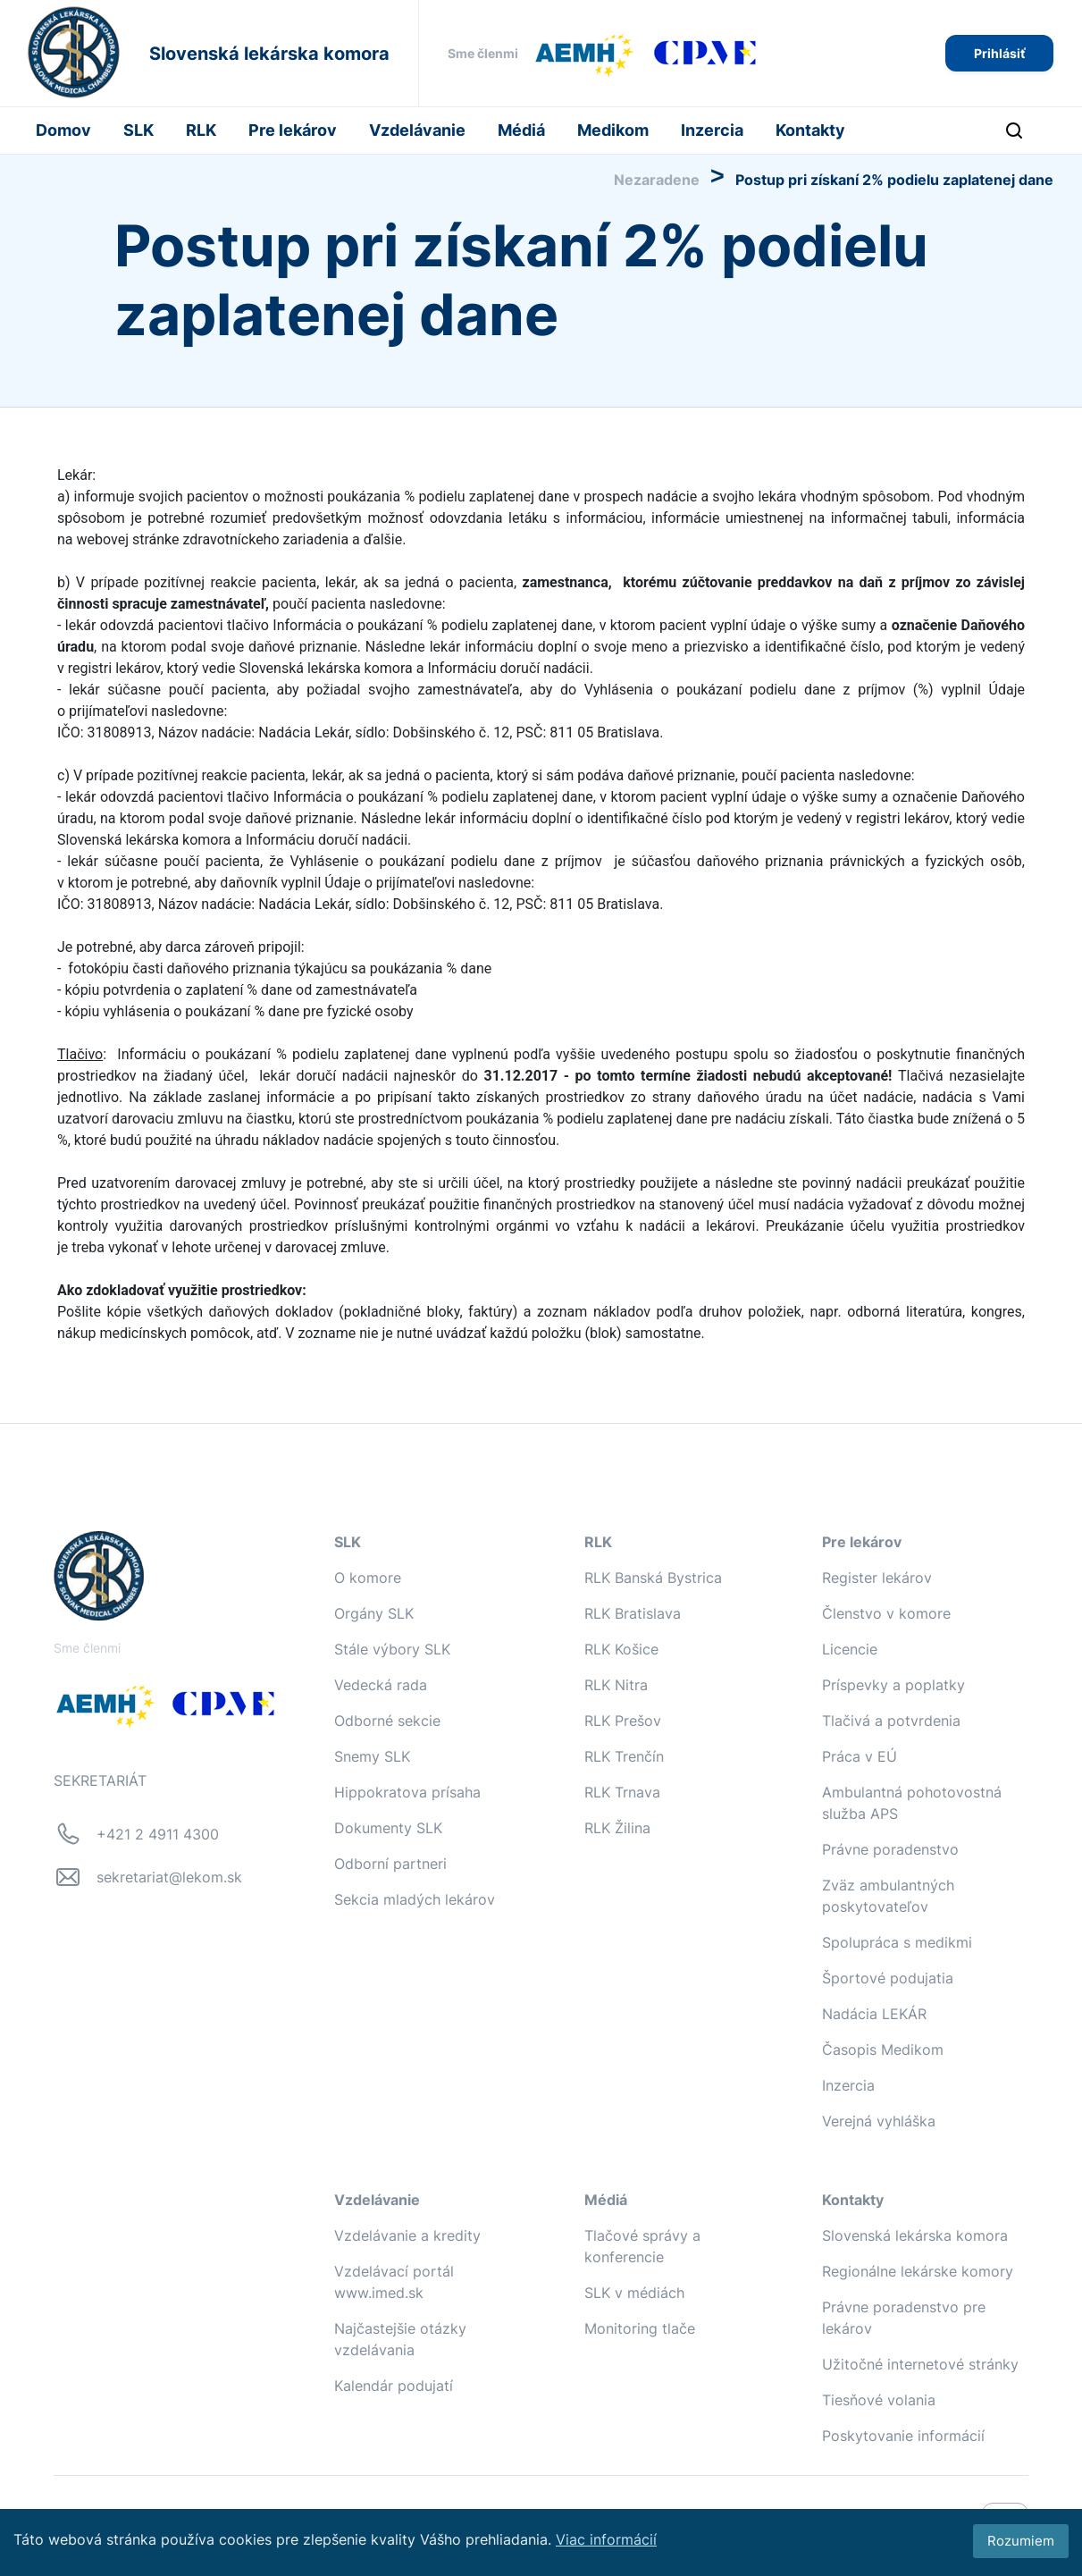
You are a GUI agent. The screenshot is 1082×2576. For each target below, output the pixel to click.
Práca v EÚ (859, 1756)
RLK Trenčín (624, 1756)
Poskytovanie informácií (903, 2436)
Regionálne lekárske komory (917, 2271)
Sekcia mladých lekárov (414, 1899)
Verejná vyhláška (878, 2121)
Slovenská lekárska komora (915, 2235)
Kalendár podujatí (393, 2386)
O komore (367, 1578)
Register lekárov (877, 1578)
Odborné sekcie (387, 1721)
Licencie (849, 1649)
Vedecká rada (380, 1685)
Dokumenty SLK (388, 1828)
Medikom (613, 130)
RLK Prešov (622, 1721)
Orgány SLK (374, 1613)
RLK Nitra (616, 1685)
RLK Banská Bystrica (653, 1578)
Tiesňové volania (878, 2400)
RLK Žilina (617, 1828)
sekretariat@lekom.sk (169, 1877)
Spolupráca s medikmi (897, 1942)
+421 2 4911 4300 (157, 1834)
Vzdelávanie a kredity (407, 2235)
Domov (63, 130)
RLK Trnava (622, 1792)
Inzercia (712, 130)
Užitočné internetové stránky (920, 2364)
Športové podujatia (887, 1978)
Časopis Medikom (883, 2049)
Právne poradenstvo (890, 1849)
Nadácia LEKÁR (874, 2014)
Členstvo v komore (886, 1613)
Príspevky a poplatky (893, 1685)
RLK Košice (621, 1649)
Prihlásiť (999, 53)
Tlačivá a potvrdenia (891, 1721)
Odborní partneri (390, 1864)
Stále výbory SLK (392, 1649)
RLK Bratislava (632, 1613)
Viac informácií (606, 2539)
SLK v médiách (634, 2293)
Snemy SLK (372, 1756)
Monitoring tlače (639, 2328)
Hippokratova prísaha (407, 1792)
